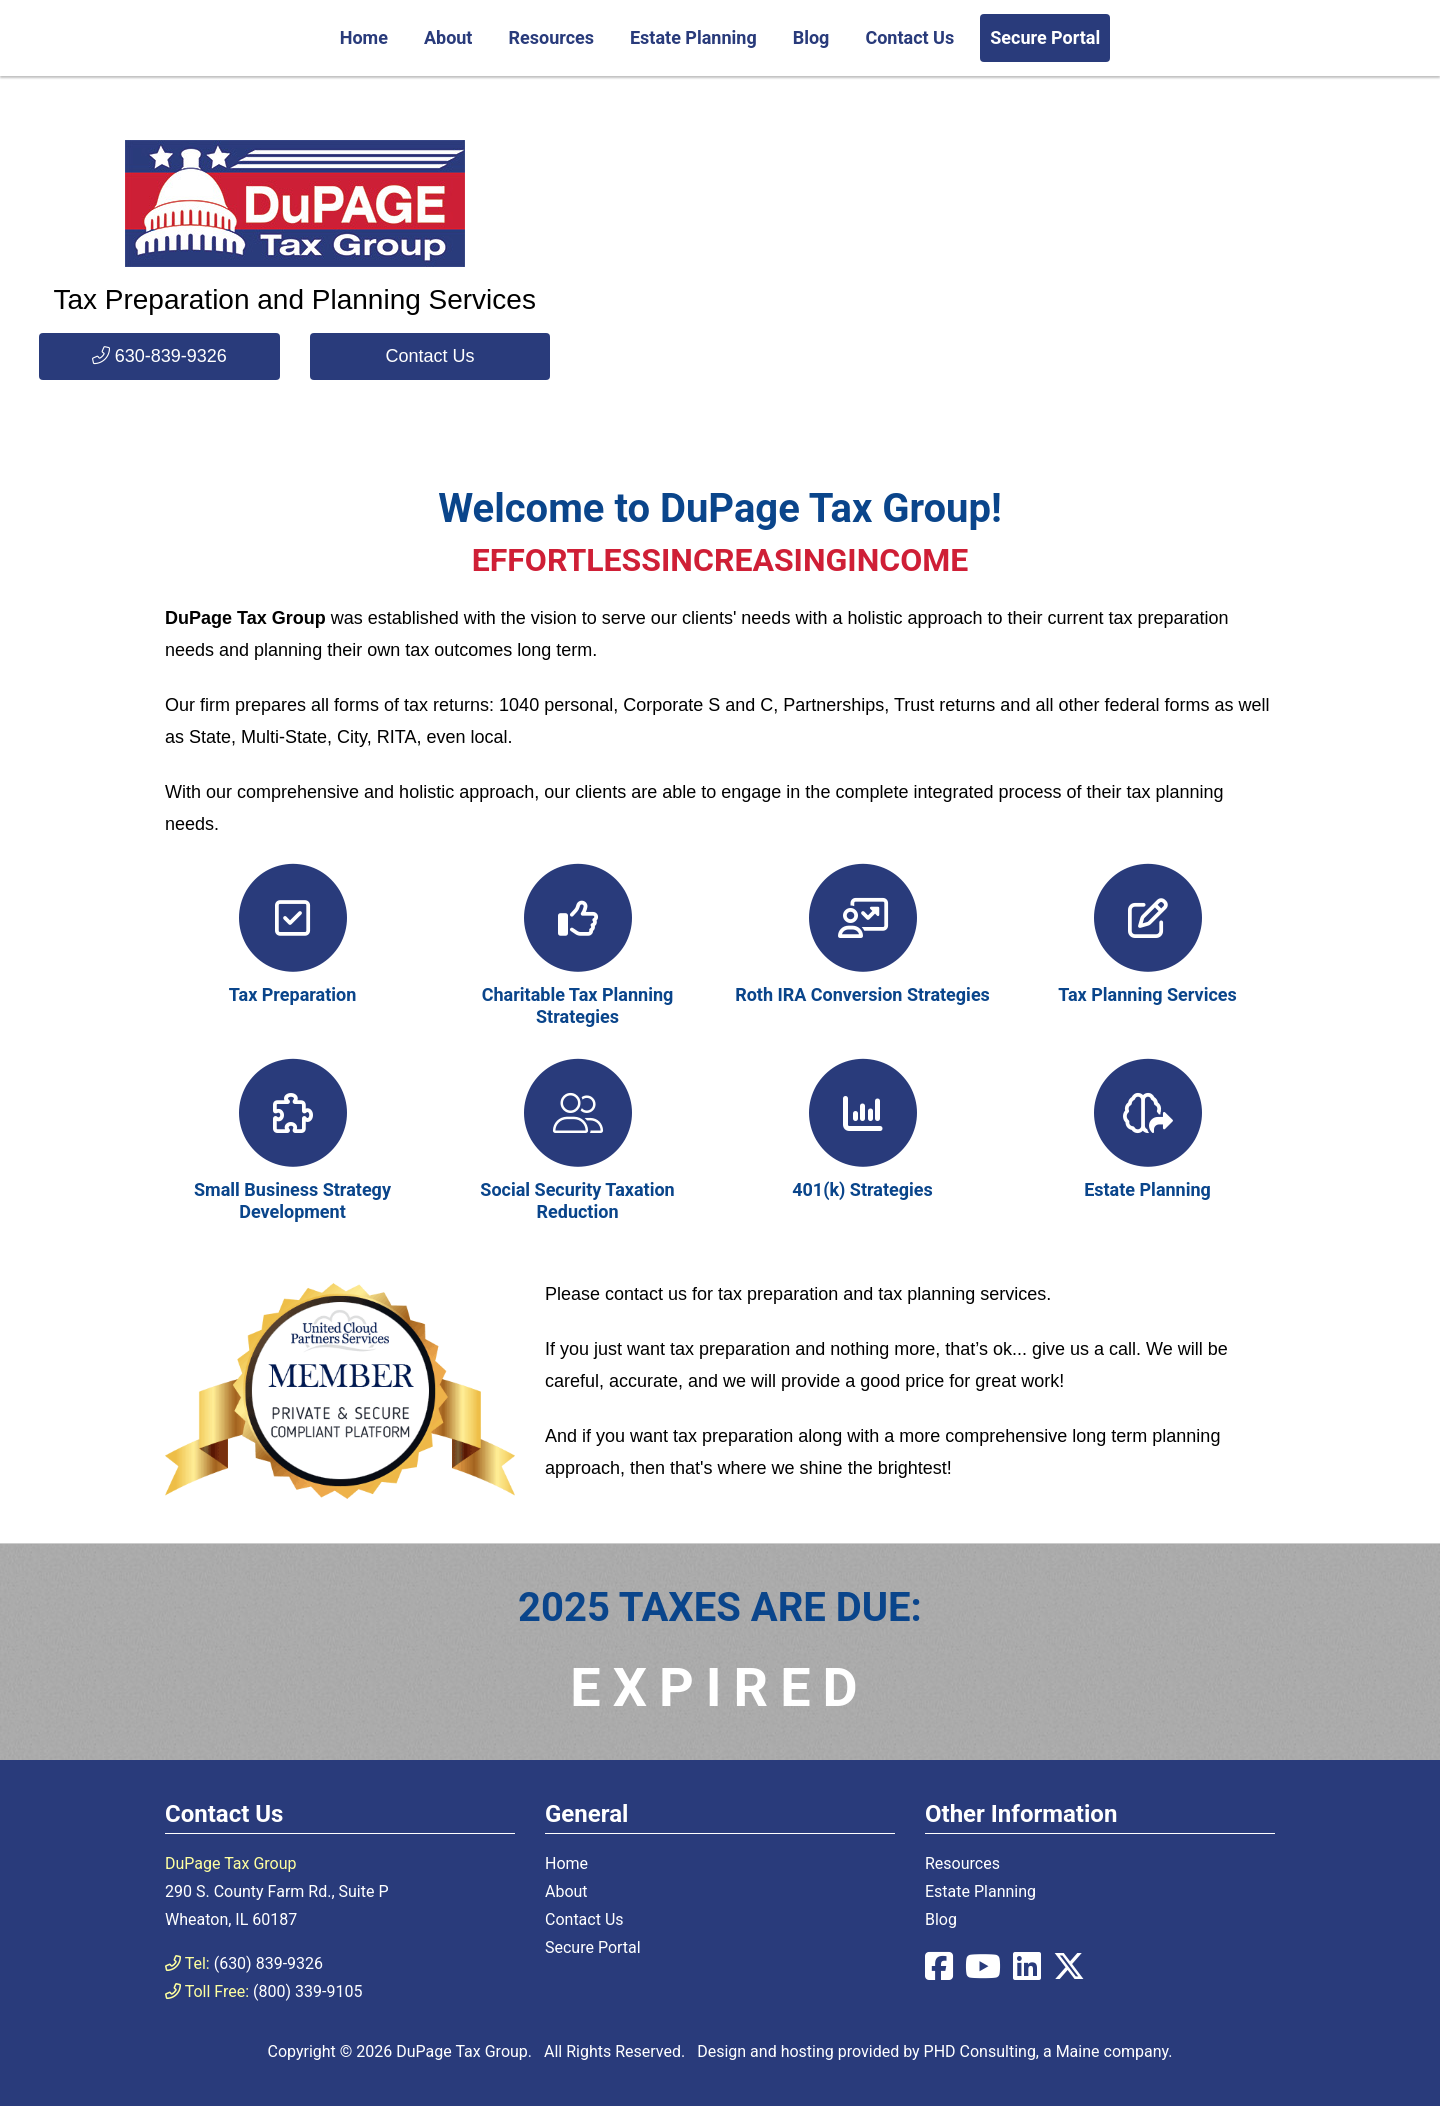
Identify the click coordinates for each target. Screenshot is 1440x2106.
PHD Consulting (980, 2051)
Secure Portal (1045, 37)
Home (364, 37)
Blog (811, 37)
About (448, 37)
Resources (551, 37)
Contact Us (909, 37)
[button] (159, 357)
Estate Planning (693, 37)
